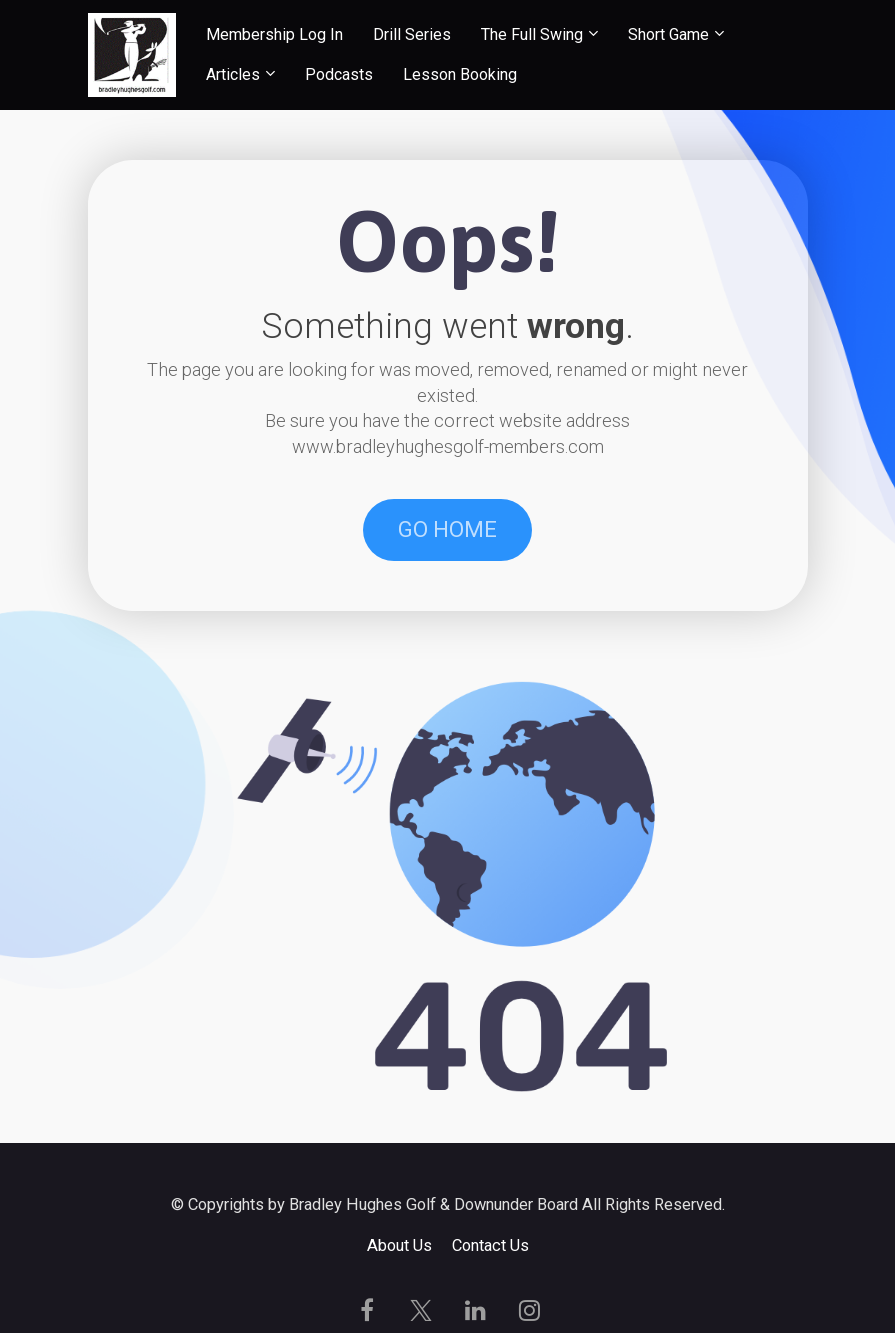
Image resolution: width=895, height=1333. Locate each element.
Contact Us (490, 1245)
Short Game (668, 34)
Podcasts (339, 74)
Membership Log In (274, 34)
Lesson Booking (460, 74)
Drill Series (412, 34)
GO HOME (447, 529)
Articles (233, 74)
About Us (399, 1245)
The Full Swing (532, 34)
